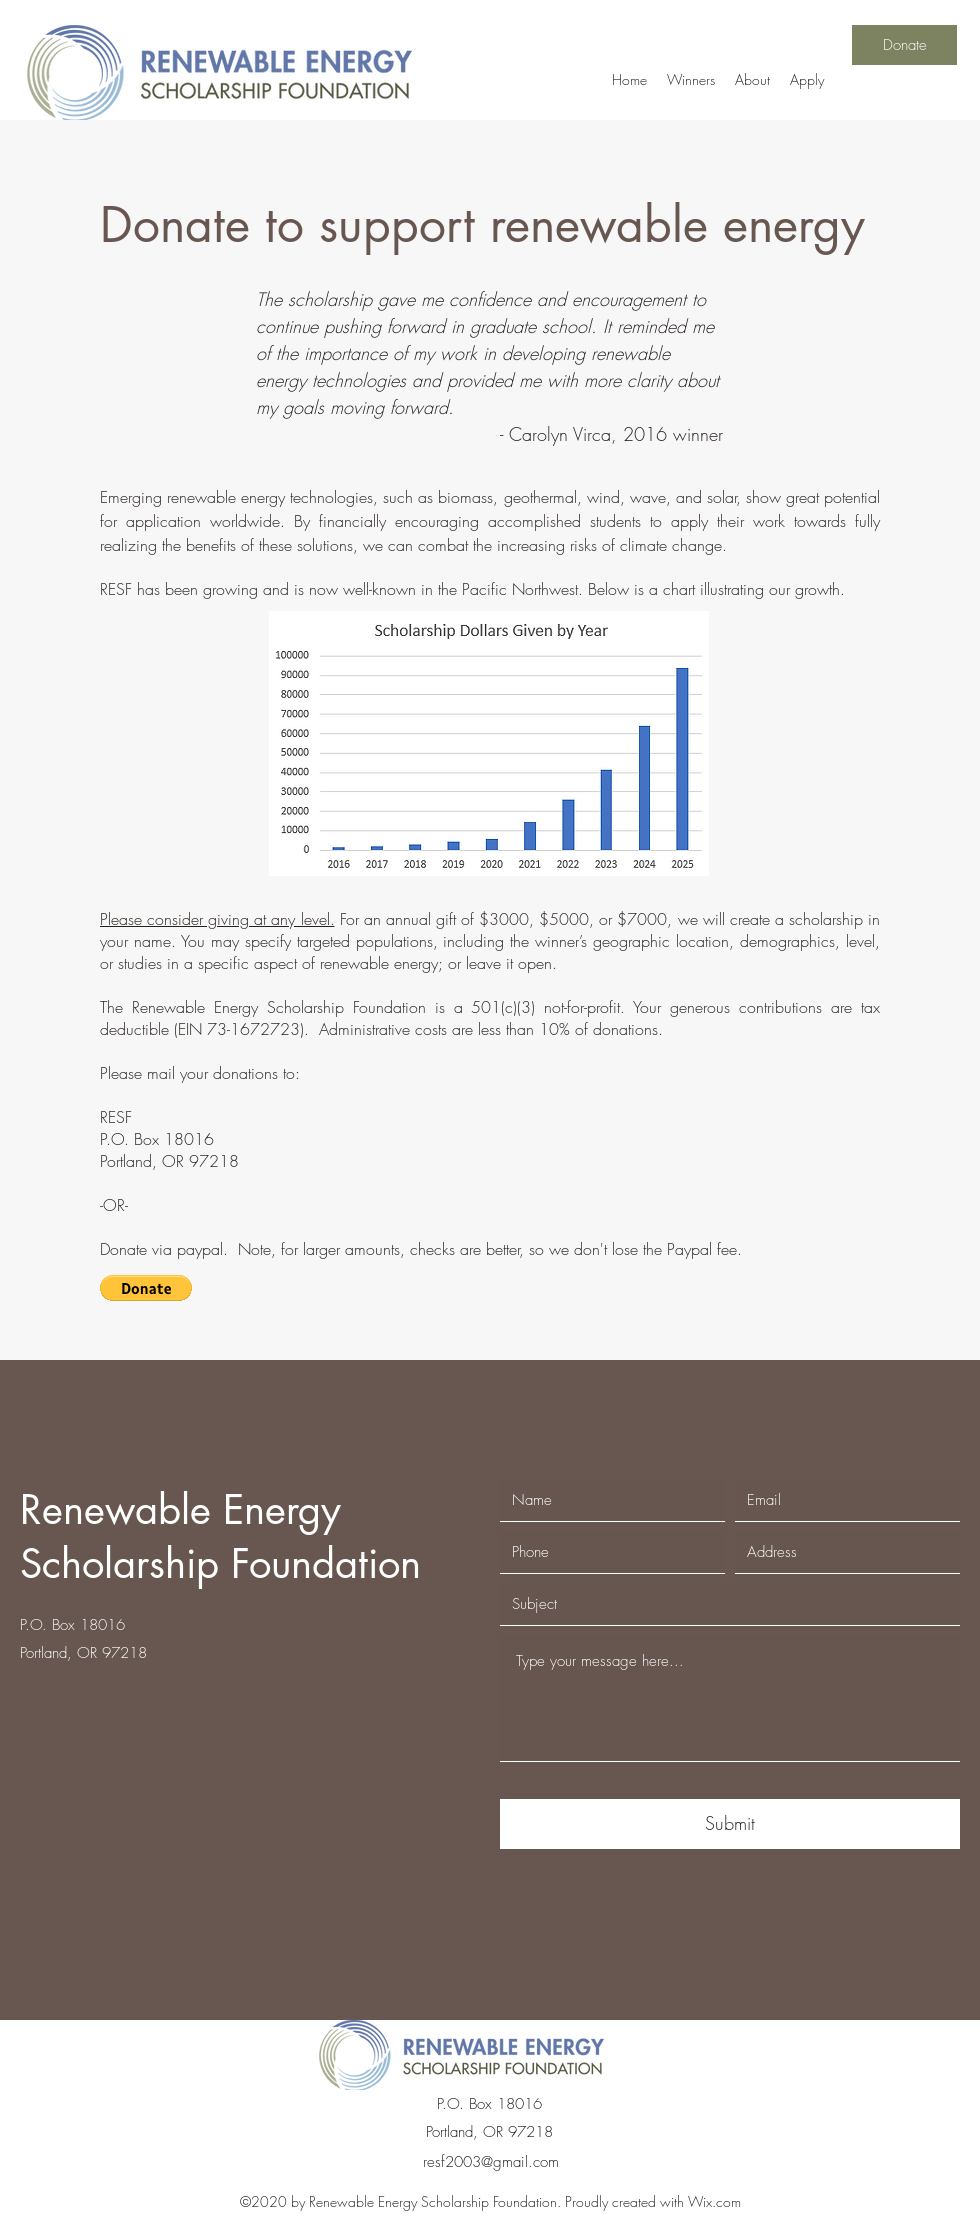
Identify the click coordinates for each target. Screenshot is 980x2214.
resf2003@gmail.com (491, 2162)
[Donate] (904, 45)
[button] (146, 1288)
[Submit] (730, 1824)
